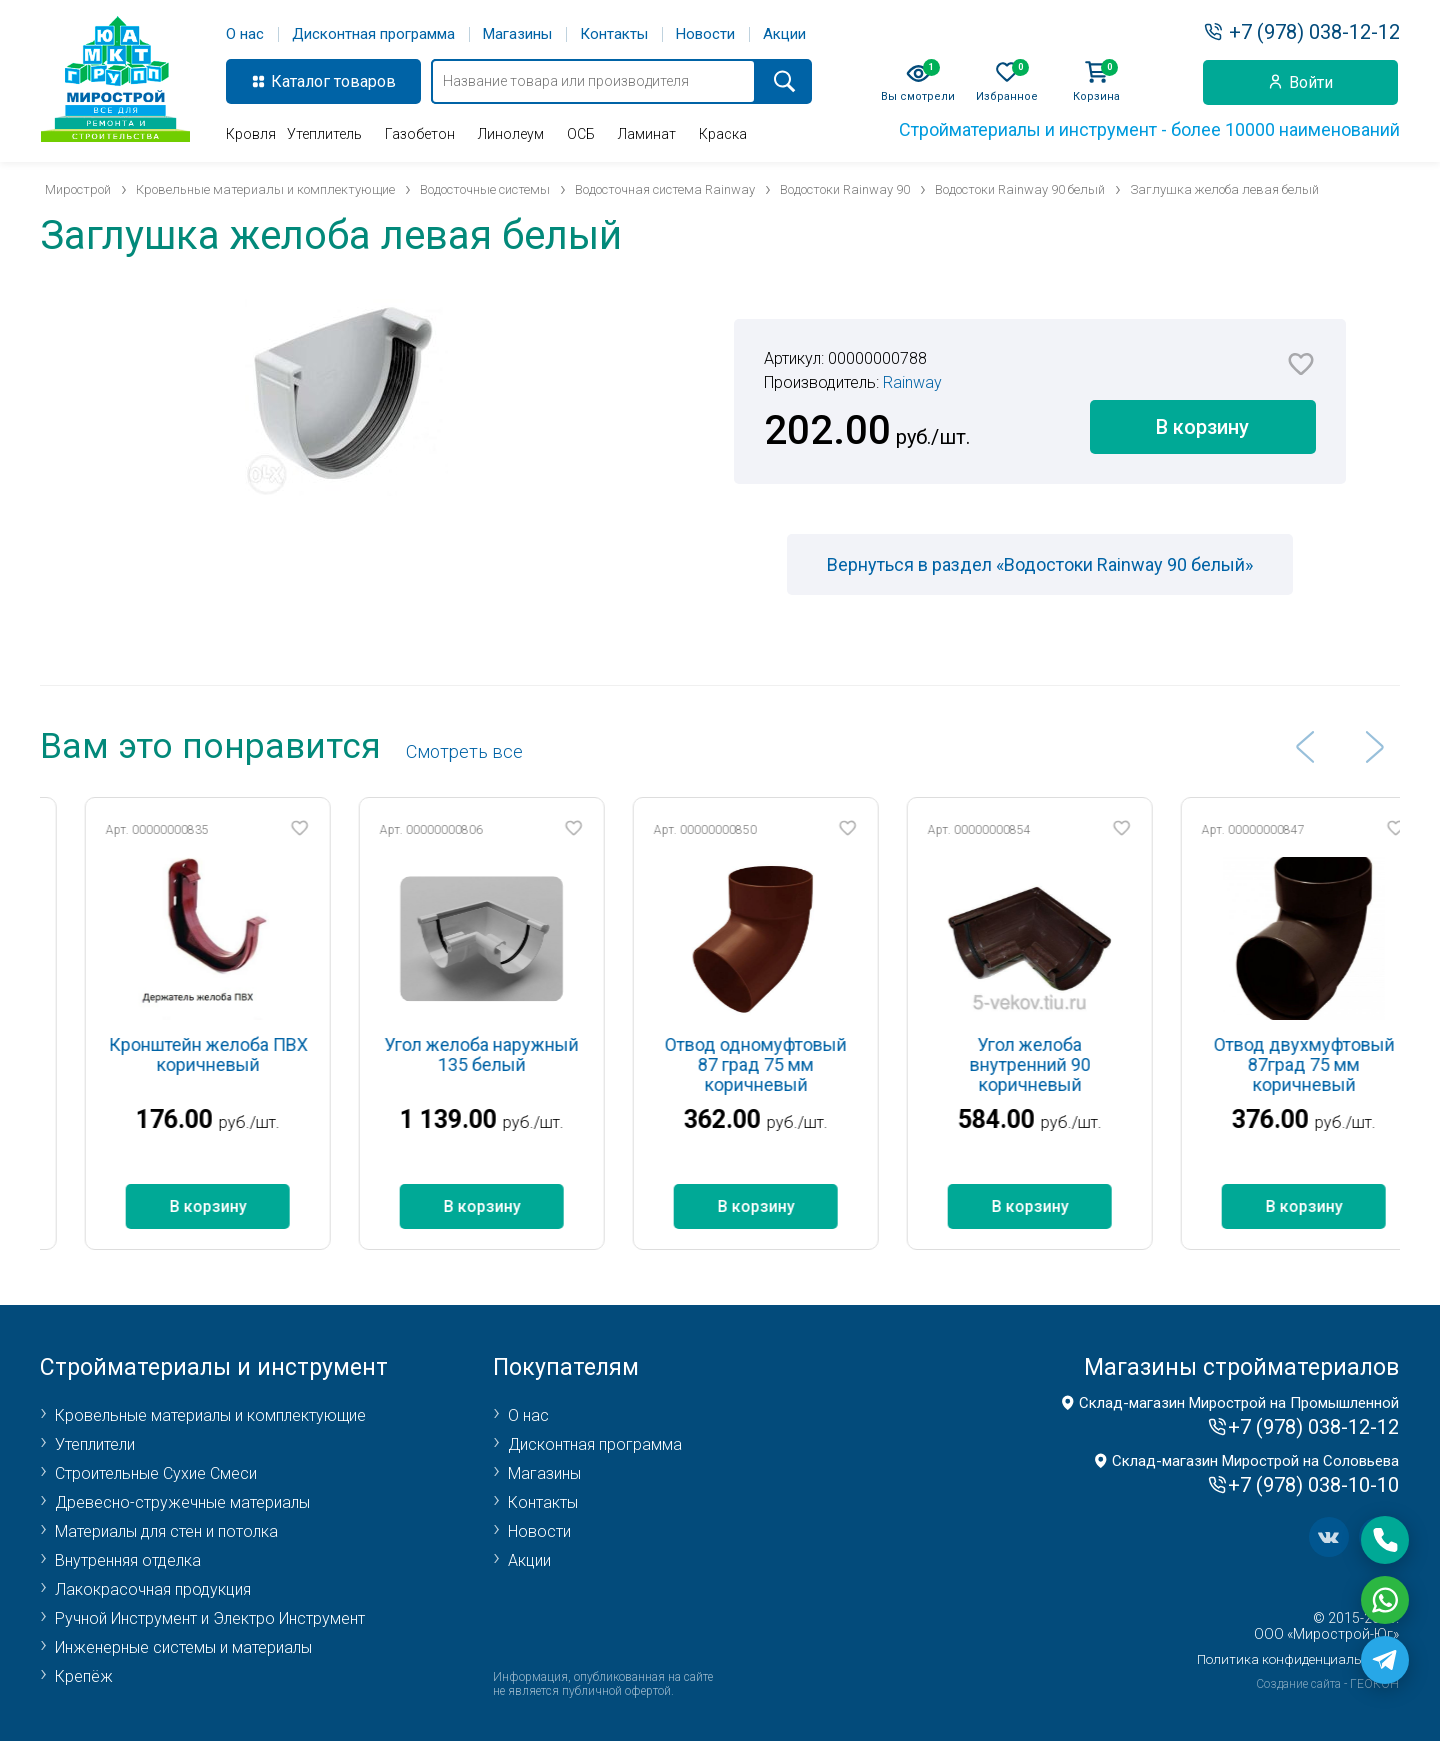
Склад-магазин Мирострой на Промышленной (1239, 1403)
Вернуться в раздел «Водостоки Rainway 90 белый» (1040, 564)
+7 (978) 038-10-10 (1313, 1485)
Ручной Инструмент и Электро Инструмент (210, 1618)
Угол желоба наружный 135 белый (522, 1054)
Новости (705, 34)
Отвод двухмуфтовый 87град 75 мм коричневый (1343, 1064)
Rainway (912, 382)
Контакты (614, 34)
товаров (365, 81)
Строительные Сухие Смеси (156, 1473)
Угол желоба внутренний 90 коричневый (1069, 1064)
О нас (245, 34)
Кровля (251, 134)
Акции (784, 34)
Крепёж (84, 1676)
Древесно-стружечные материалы (182, 1502)
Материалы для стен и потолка (166, 1531)
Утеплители (95, 1444)
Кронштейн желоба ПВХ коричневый (247, 1054)
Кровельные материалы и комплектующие (210, 1415)
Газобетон (420, 134)
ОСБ (581, 134)
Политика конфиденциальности (1298, 1659)
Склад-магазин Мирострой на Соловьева (1255, 1461)
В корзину (1202, 427)
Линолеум (511, 134)
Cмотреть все (464, 751)
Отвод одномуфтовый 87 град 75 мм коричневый (796, 1064)
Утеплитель (324, 134)
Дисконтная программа (373, 34)
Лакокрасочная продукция (153, 1589)
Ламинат (647, 134)
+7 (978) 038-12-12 (1314, 32)
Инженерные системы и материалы (183, 1647)
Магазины (517, 34)
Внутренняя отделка (128, 1560)
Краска (723, 134)
